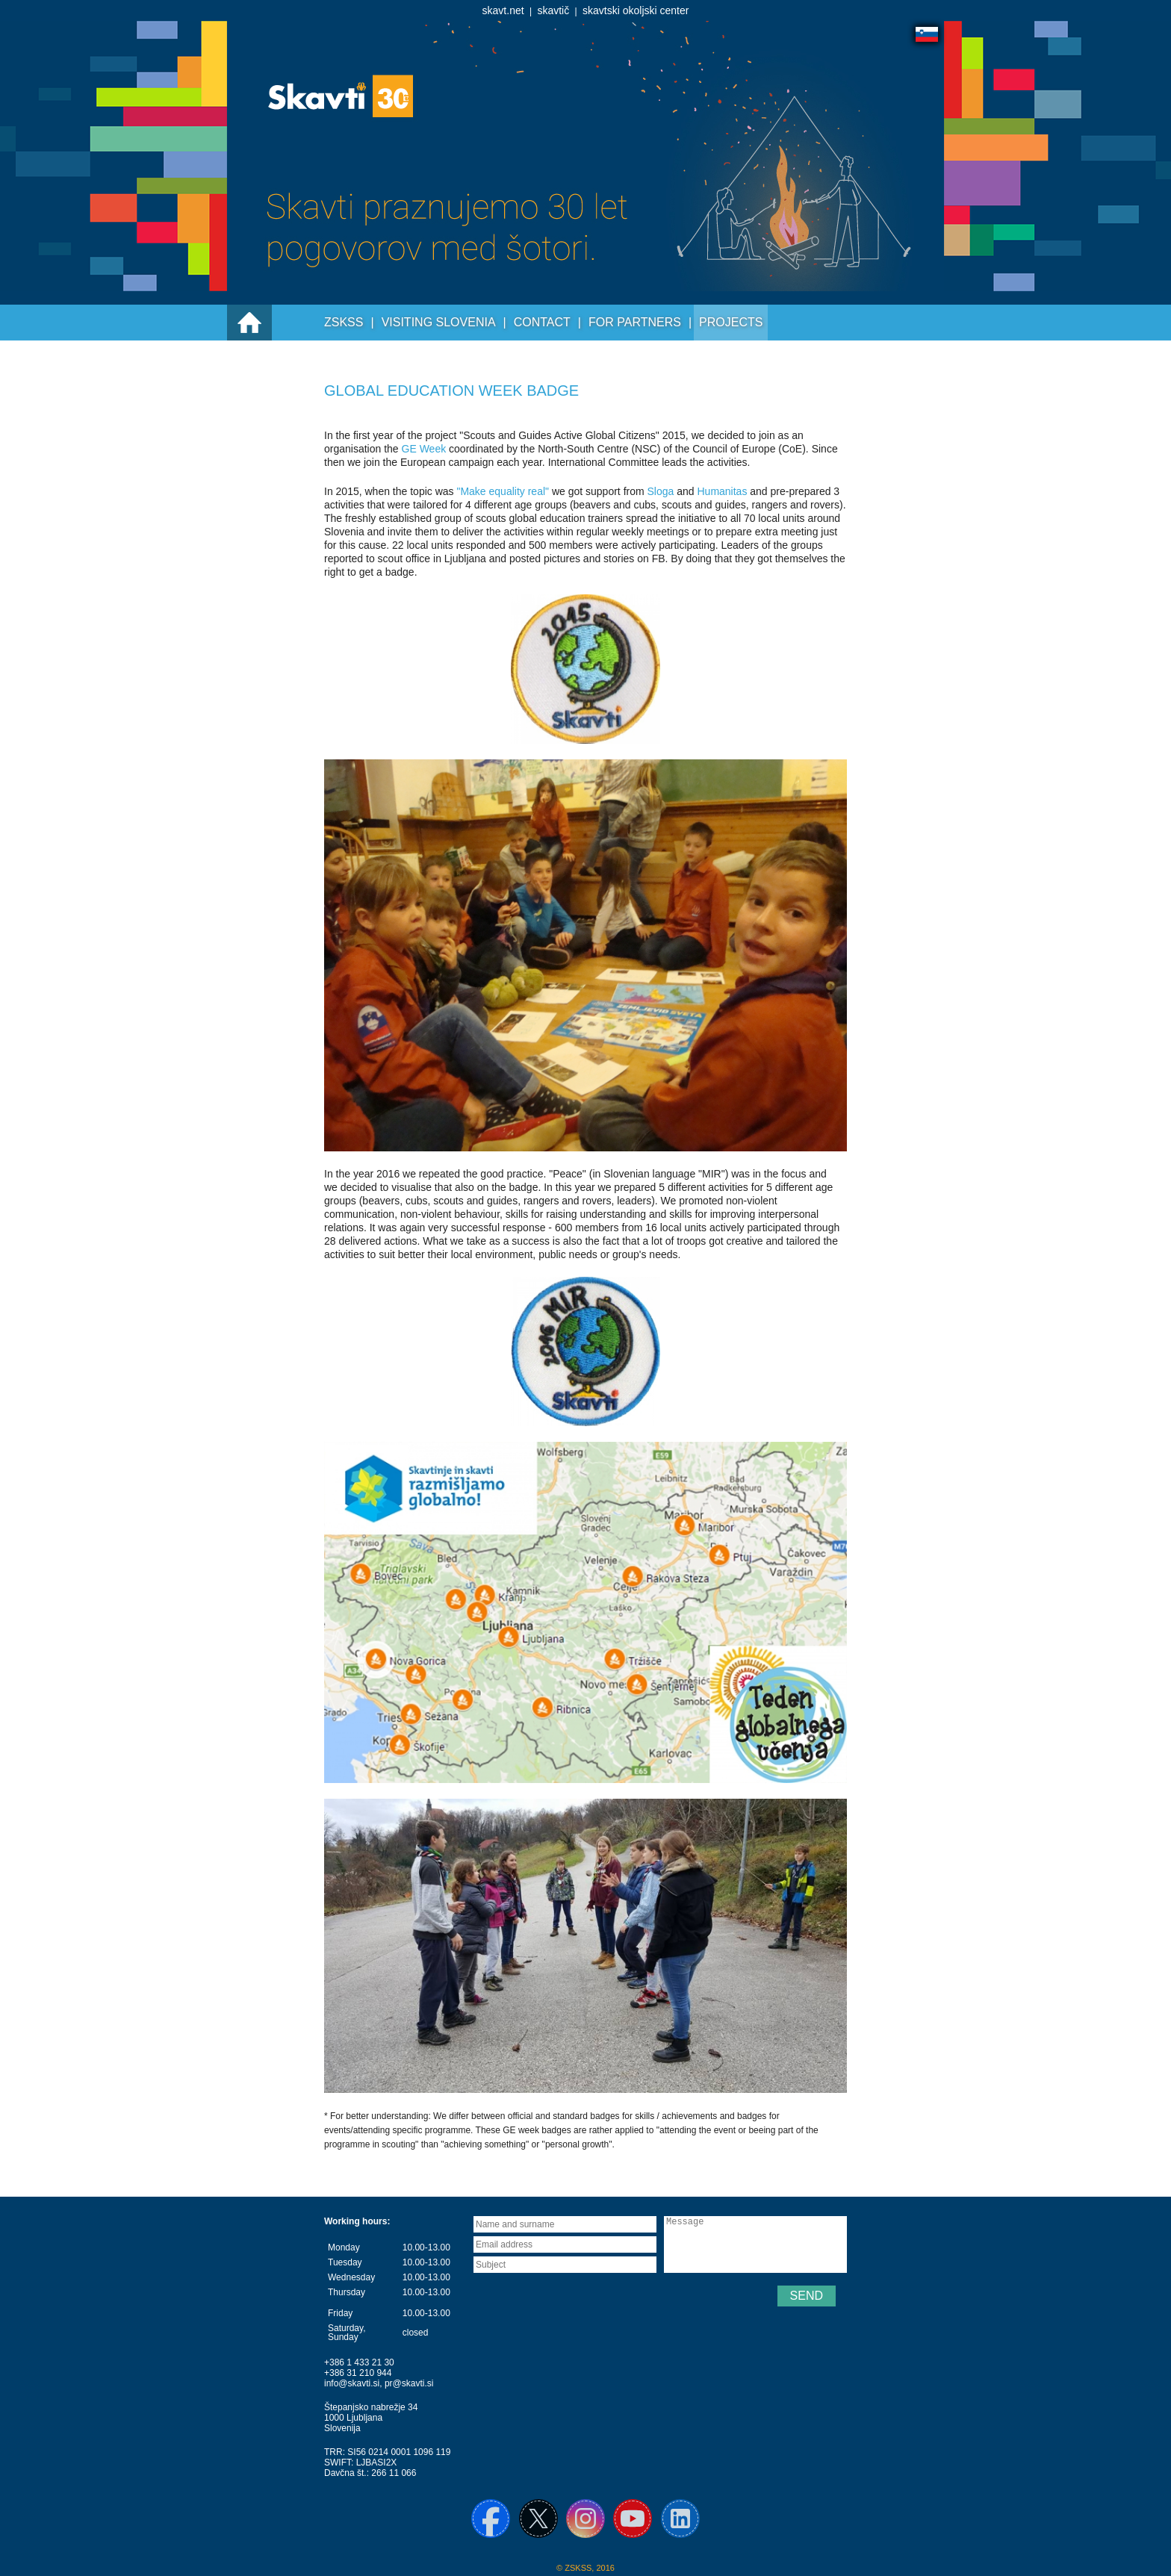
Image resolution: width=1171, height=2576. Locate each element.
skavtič (553, 10)
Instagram (585, 2518)
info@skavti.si (351, 2383)
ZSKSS (343, 322)
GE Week (424, 449)
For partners (634, 322)
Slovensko (927, 34)
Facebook (491, 2518)
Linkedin (680, 2518)
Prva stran (249, 322)
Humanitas (723, 491)
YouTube (632, 2518)
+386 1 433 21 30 (359, 2362)
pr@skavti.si (409, 2383)
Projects (730, 322)
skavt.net (503, 10)
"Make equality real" (503, 491)
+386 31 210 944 (357, 2373)
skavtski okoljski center (636, 10)
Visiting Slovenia (439, 322)
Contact (542, 322)
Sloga (662, 491)
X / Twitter (538, 2518)
